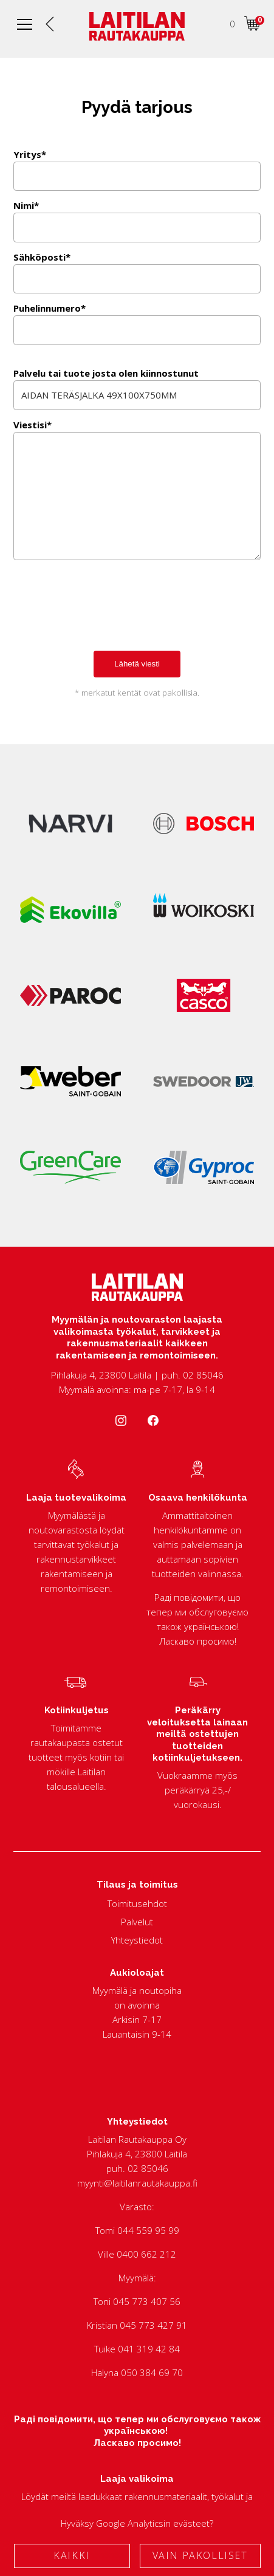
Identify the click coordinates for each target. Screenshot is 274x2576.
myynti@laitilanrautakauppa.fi (137, 2183)
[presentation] (105, 618)
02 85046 (148, 2168)
